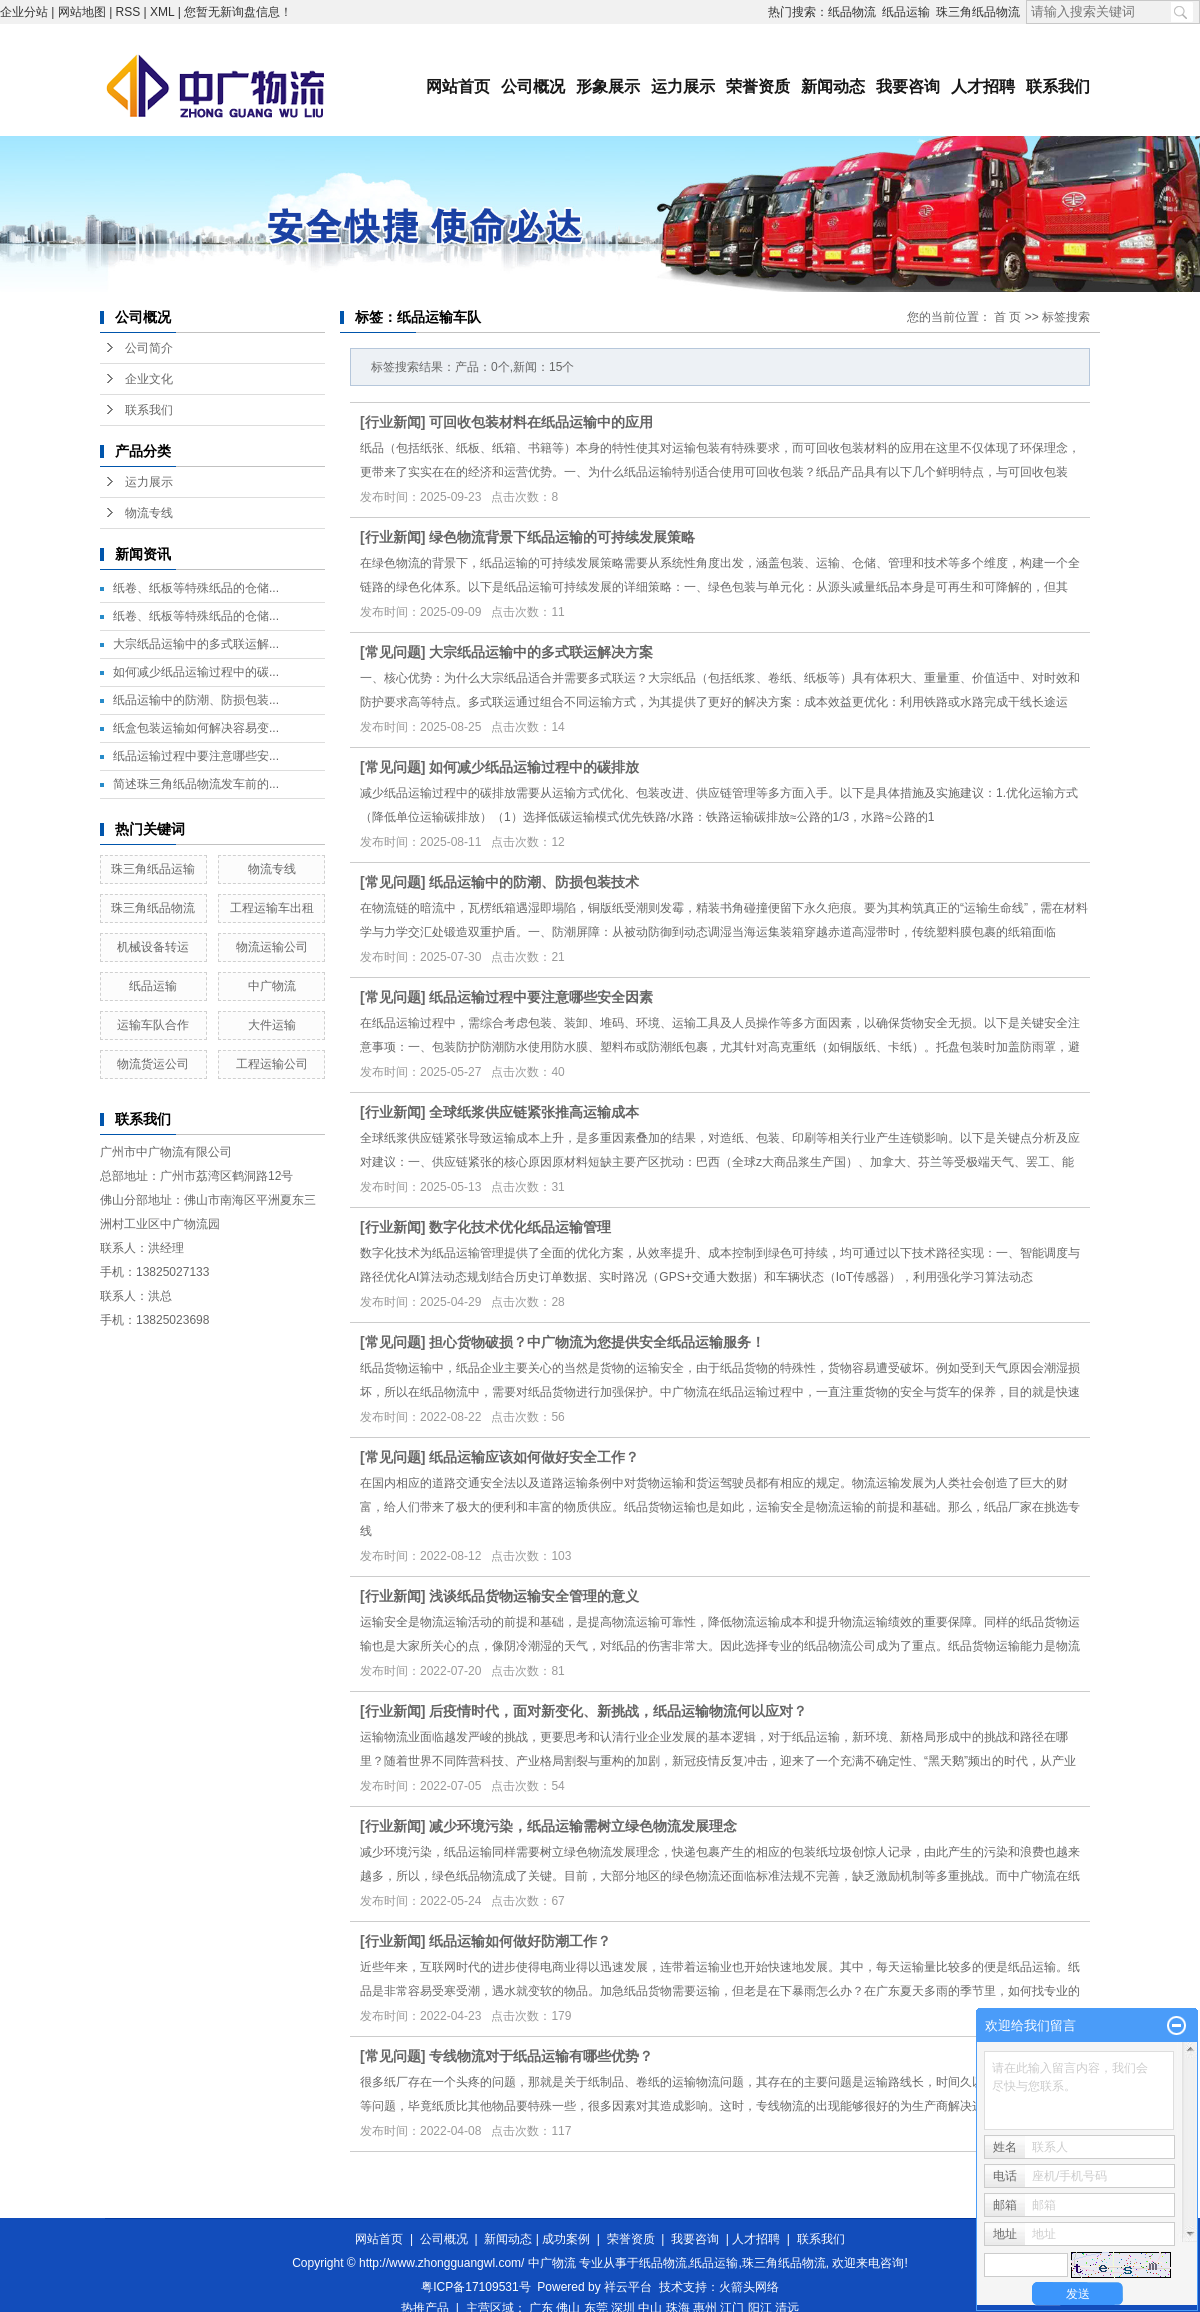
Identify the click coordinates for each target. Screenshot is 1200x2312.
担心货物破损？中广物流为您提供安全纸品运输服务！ (597, 1342)
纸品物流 (852, 12)
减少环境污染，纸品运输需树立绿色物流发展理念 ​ (585, 1826)
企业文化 (149, 379)
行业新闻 (393, 422)
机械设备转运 (153, 947)
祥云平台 (628, 2287)
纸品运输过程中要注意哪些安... (196, 756)
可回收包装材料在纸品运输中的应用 (541, 422)
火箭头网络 (749, 2287)
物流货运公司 (153, 1064)
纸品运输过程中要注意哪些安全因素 (541, 997)
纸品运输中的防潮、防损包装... (196, 700)
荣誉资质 (758, 86)
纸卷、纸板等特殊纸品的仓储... (196, 588)
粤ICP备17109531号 (475, 2287)
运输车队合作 (153, 1025)
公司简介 (149, 348)
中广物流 (272, 986)
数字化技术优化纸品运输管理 (520, 1227)
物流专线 (149, 513)
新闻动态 (833, 86)
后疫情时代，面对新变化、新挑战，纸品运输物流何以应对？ (618, 1711)
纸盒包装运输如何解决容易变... (196, 728)
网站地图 (82, 12)
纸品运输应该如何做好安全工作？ (534, 1457)
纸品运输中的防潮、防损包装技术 (534, 882)
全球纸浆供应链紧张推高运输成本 (534, 1112)
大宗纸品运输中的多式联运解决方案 (541, 652)
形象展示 (608, 86)
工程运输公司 (272, 1064)
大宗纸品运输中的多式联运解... (196, 644)
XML (162, 12)
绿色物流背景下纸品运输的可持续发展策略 (562, 537)
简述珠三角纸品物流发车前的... (196, 784)
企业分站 (24, 12)
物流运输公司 (272, 947)
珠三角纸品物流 (978, 12)
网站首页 (458, 86)
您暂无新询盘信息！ (238, 12)
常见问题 (393, 652)
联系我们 (1058, 86)
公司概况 (533, 86)
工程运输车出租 (272, 908)
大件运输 (272, 1025)
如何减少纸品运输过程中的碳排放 (534, 767)
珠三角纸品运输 (153, 869)
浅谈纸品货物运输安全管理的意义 (534, 1596)
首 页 (1007, 317)
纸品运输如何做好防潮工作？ (520, 1941)
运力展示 (683, 86)
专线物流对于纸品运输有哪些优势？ (541, 2056)
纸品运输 (906, 12)
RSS (128, 12)
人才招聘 (983, 86)
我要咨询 (908, 86)
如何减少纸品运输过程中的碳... (196, 672)
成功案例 (566, 2239)
